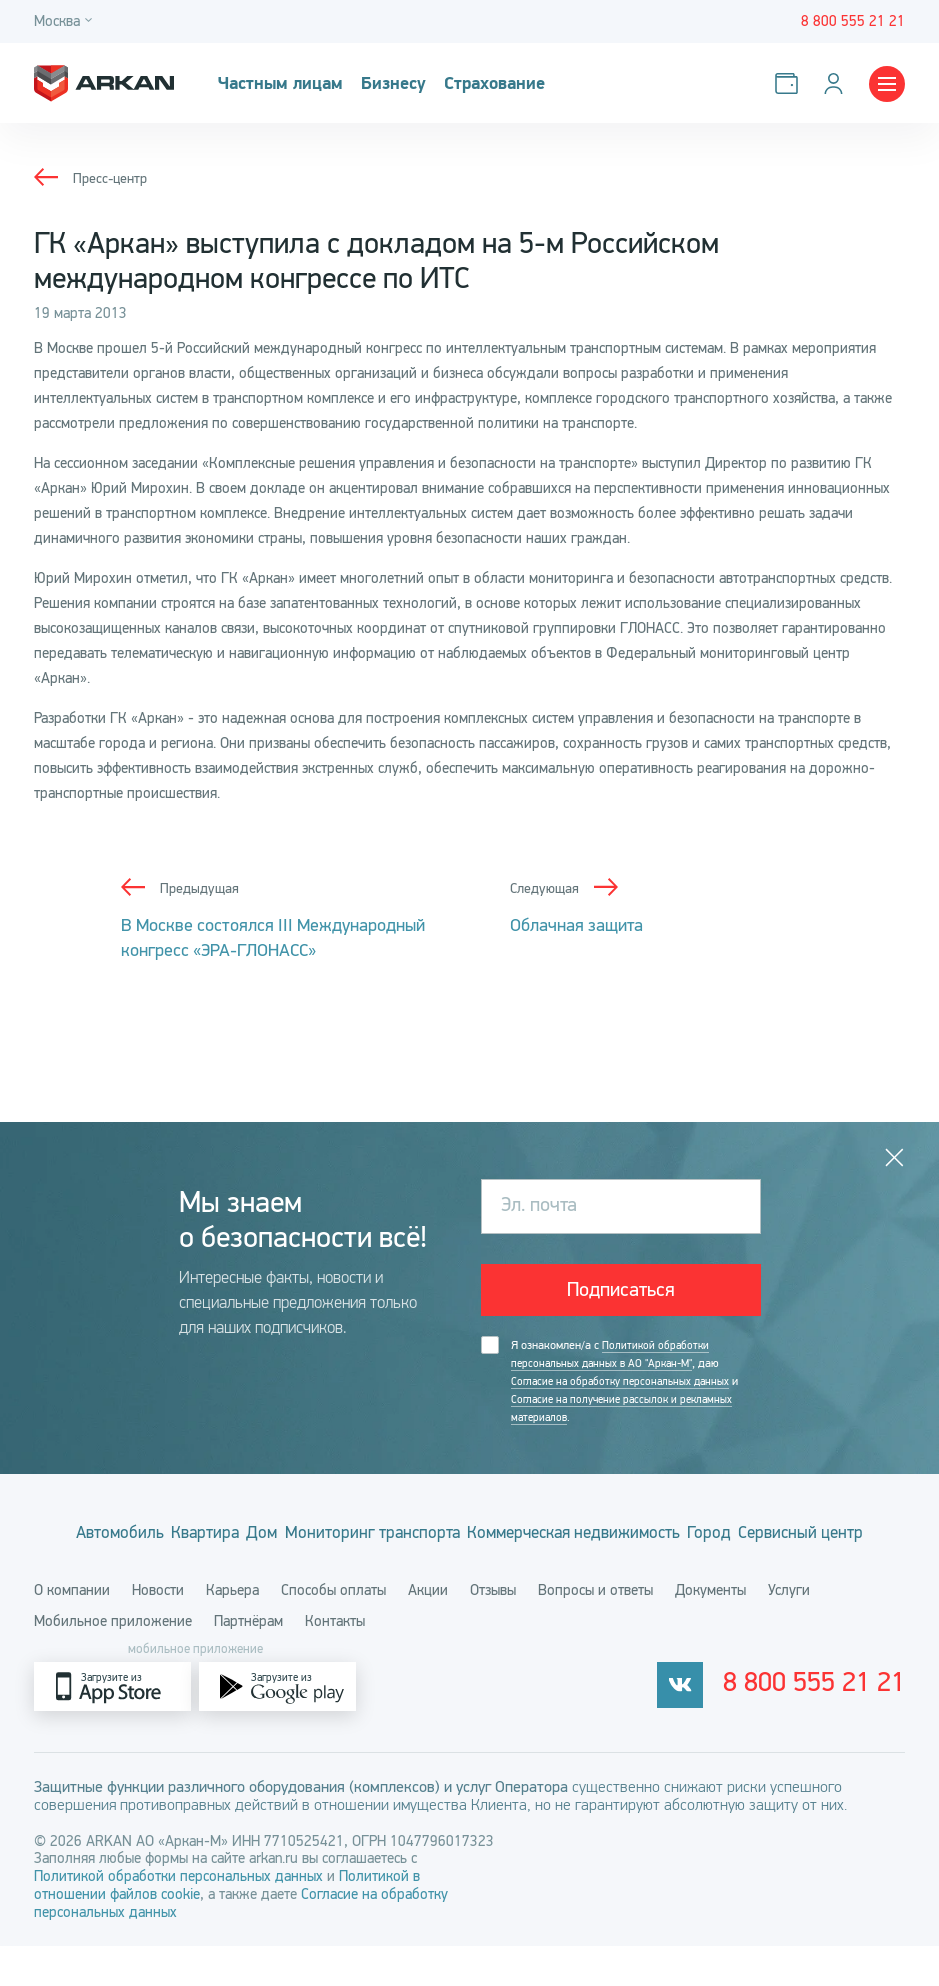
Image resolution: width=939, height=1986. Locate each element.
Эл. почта (539, 1205)
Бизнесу (399, 83)
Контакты (335, 1661)
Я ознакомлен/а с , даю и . (630, 1384)
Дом (296, 1537)
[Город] (66, 21)
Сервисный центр (470, 1572)
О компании (72, 1630)
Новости (158, 1630)
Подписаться (621, 1290)
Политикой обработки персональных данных (180, 1916)
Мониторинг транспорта (431, 1537)
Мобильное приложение (113, 1661)
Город (830, 1537)
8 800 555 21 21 (834, 1727)
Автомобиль (104, 1537)
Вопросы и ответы (595, 1630)
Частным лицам (283, 83)
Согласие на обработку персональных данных (625, 1384)
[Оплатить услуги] (790, 83)
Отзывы (493, 1630)
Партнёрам (248, 1661)
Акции (428, 1630)
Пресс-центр (112, 178)
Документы (710, 1630)
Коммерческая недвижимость (665, 1537)
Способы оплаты (333, 1630)
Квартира (215, 1537)
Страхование (505, 83)
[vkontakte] (719, 1726)
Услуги (789, 1630)
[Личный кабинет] (837, 83)
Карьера (232, 1630)
